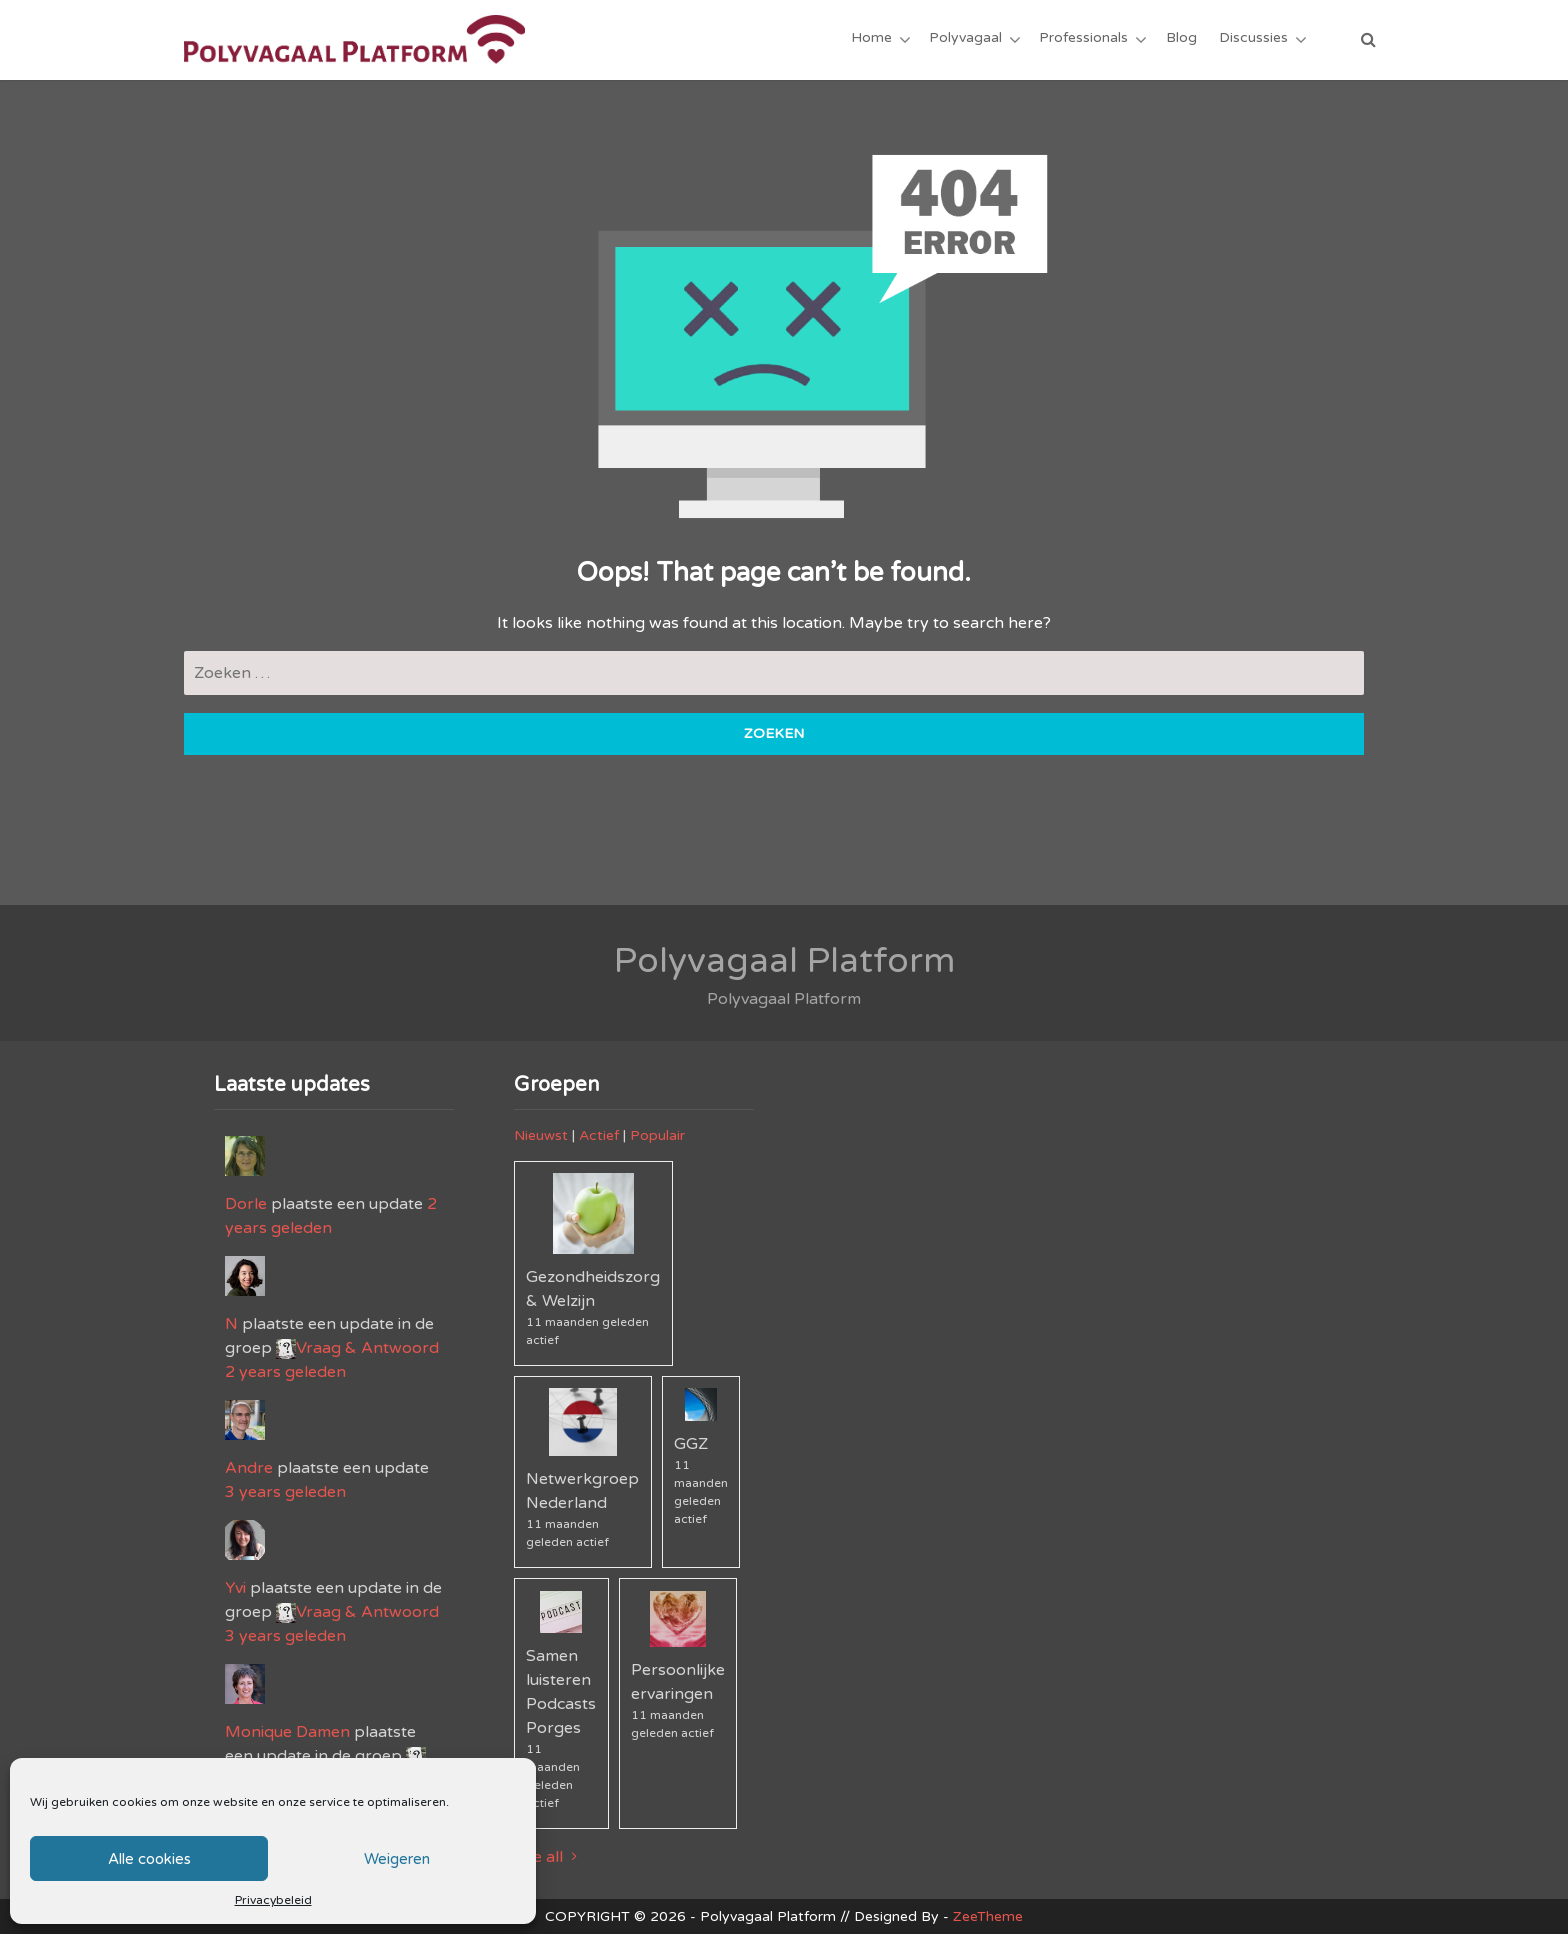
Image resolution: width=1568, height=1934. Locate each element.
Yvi (235, 1588)
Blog (1181, 39)
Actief (599, 1135)
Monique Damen (287, 1732)
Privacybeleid (273, 1900)
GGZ (691, 1444)
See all (549, 1857)
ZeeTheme (988, 1916)
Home (872, 39)
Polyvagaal (966, 39)
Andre (249, 1468)
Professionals (1084, 39)
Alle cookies (149, 1859)
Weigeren (397, 1859)
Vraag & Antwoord (367, 1348)
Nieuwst (541, 1135)
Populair (657, 1135)
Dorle (246, 1204)
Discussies (1253, 39)
